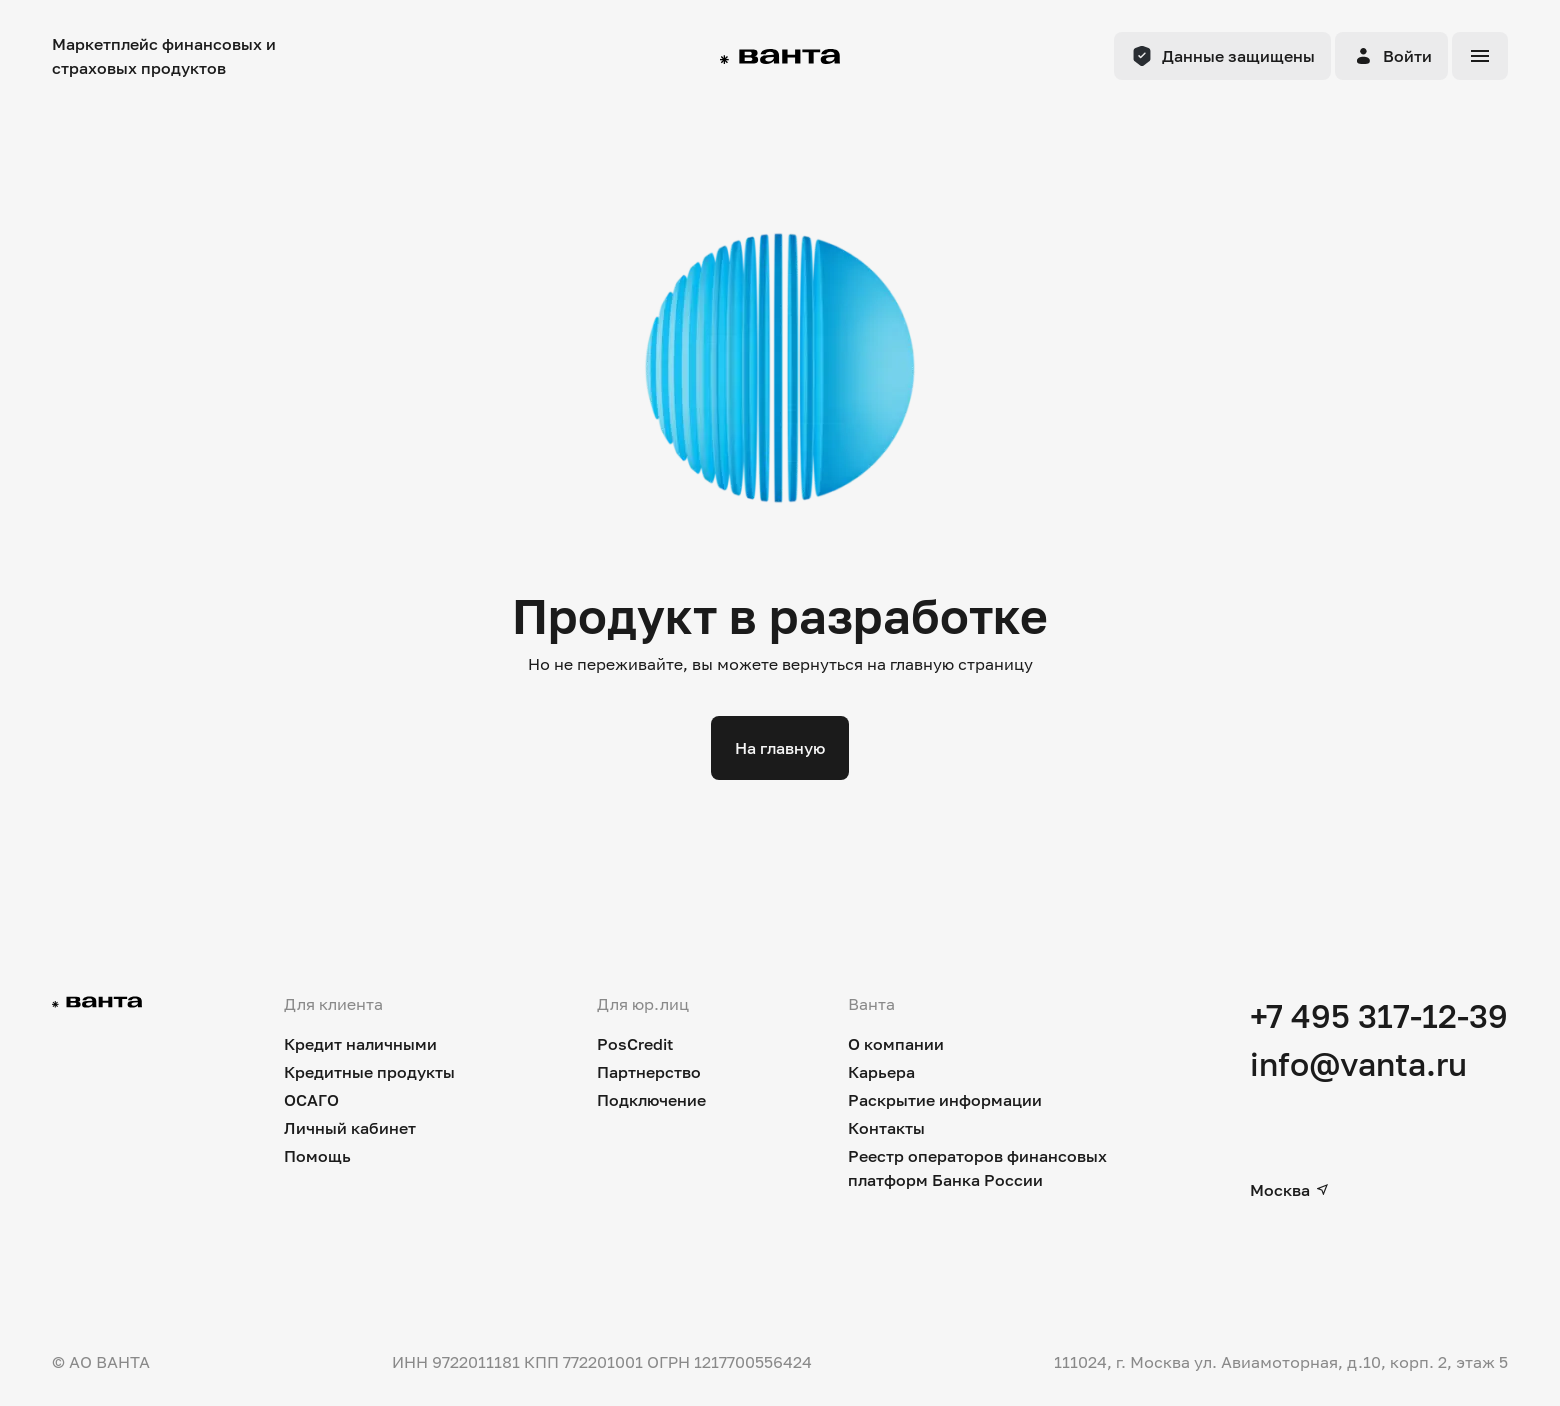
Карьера (881, 1072)
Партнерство (649, 1072)
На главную (780, 748)
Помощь (317, 1156)
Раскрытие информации (945, 1100)
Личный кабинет (350, 1128)
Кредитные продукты (369, 1072)
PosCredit (635, 1044)
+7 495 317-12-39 (1379, 1016)
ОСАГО (311, 1100)
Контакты (886, 1128)
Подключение (651, 1100)
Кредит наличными (360, 1044)
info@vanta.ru (1358, 1064)
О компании (896, 1044)
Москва (1290, 1190)
